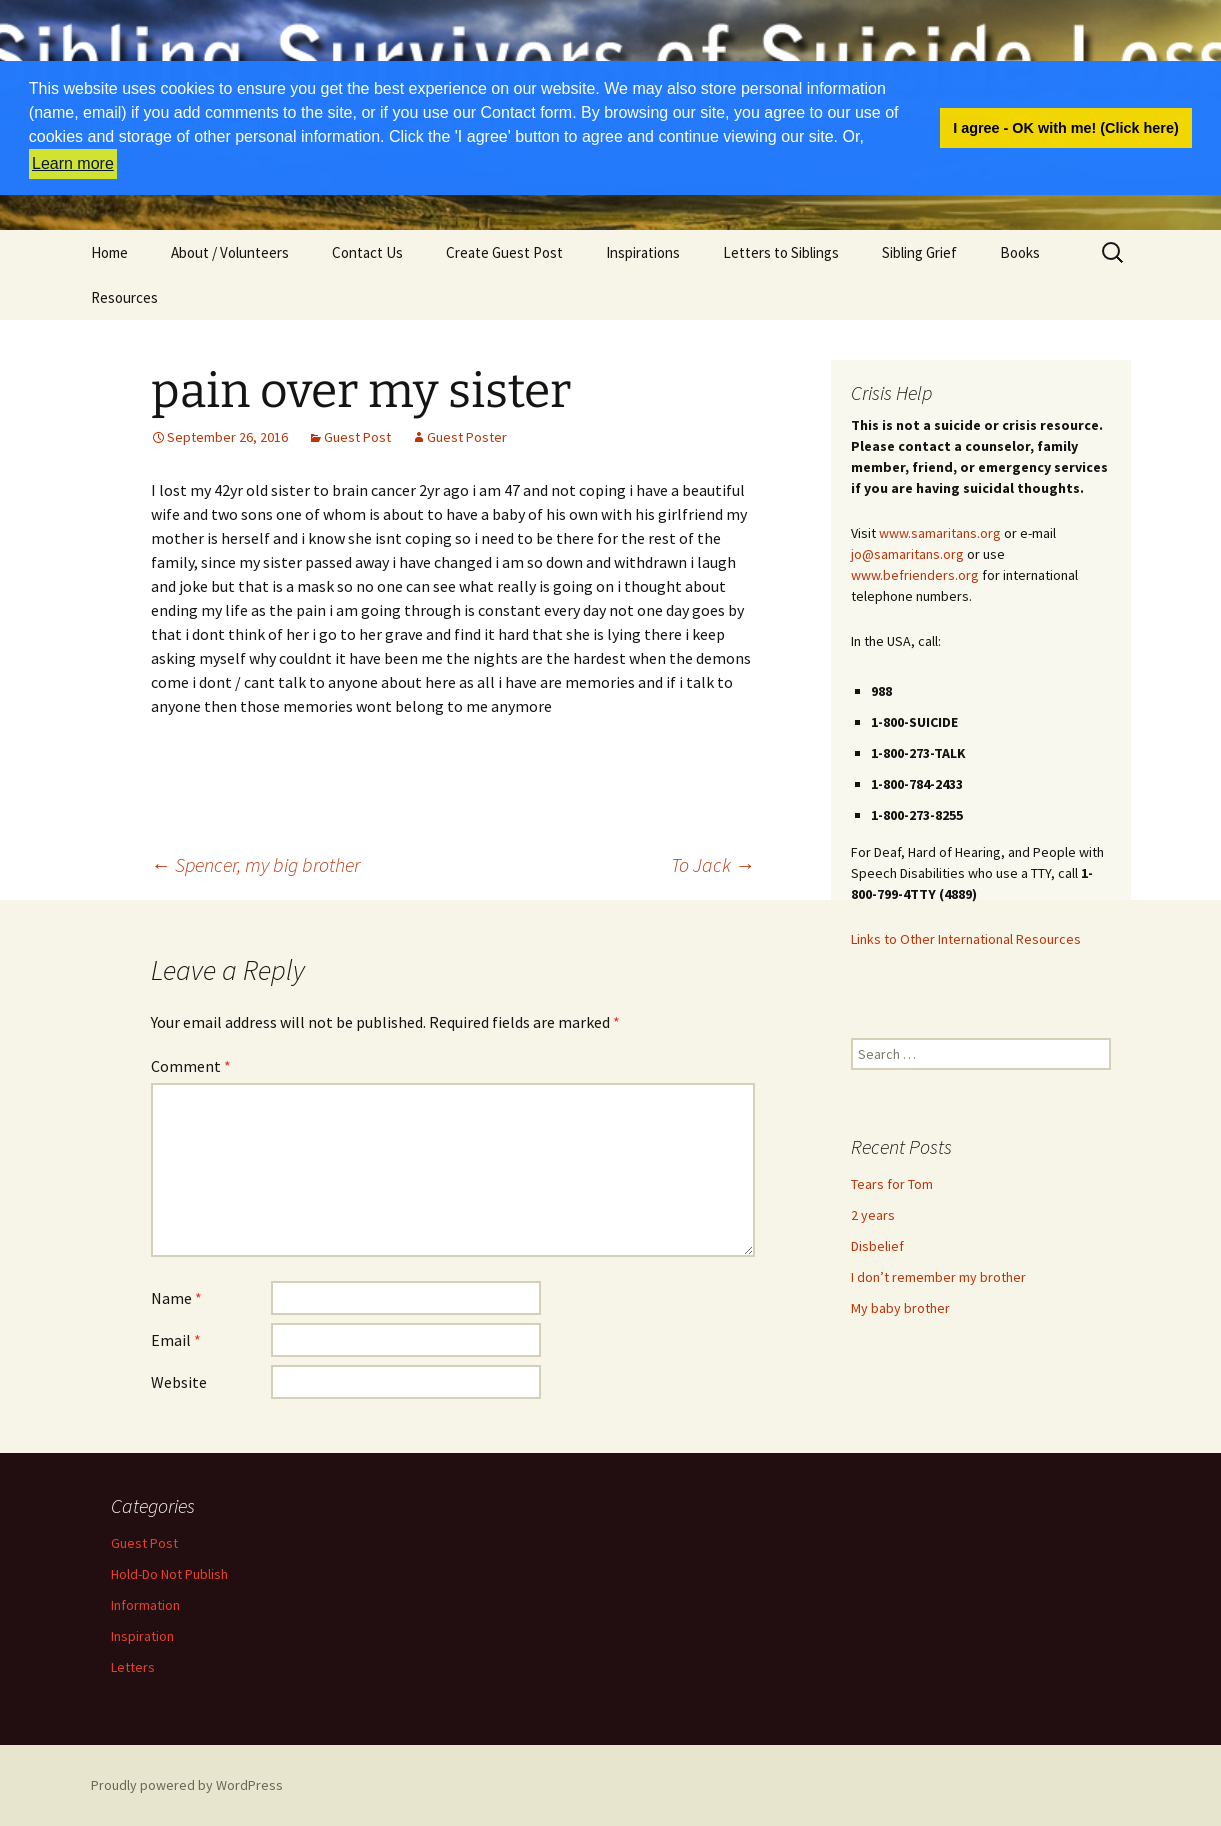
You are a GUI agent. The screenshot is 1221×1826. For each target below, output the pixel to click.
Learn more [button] (73, 163)
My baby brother (900, 1308)
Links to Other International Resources (966, 939)
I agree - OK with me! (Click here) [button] (1066, 128)
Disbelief (877, 1246)
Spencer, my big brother (255, 864)
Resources (124, 297)
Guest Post (357, 437)
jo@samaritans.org (907, 554)
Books (1020, 252)
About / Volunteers (230, 252)
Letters (133, 1667)
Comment (191, 1066)
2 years (873, 1215)
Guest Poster (467, 437)
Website (179, 1382)
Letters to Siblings (781, 252)
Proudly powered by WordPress (187, 1785)
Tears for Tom (892, 1184)
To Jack (713, 864)
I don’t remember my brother (938, 1277)
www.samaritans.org (940, 533)
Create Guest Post (504, 252)
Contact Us (367, 252)
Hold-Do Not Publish (169, 1574)
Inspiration (142, 1636)
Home (109, 252)
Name (176, 1298)
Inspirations (643, 252)
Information (145, 1605)
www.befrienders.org (915, 575)
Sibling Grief (919, 252)
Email (176, 1340)
